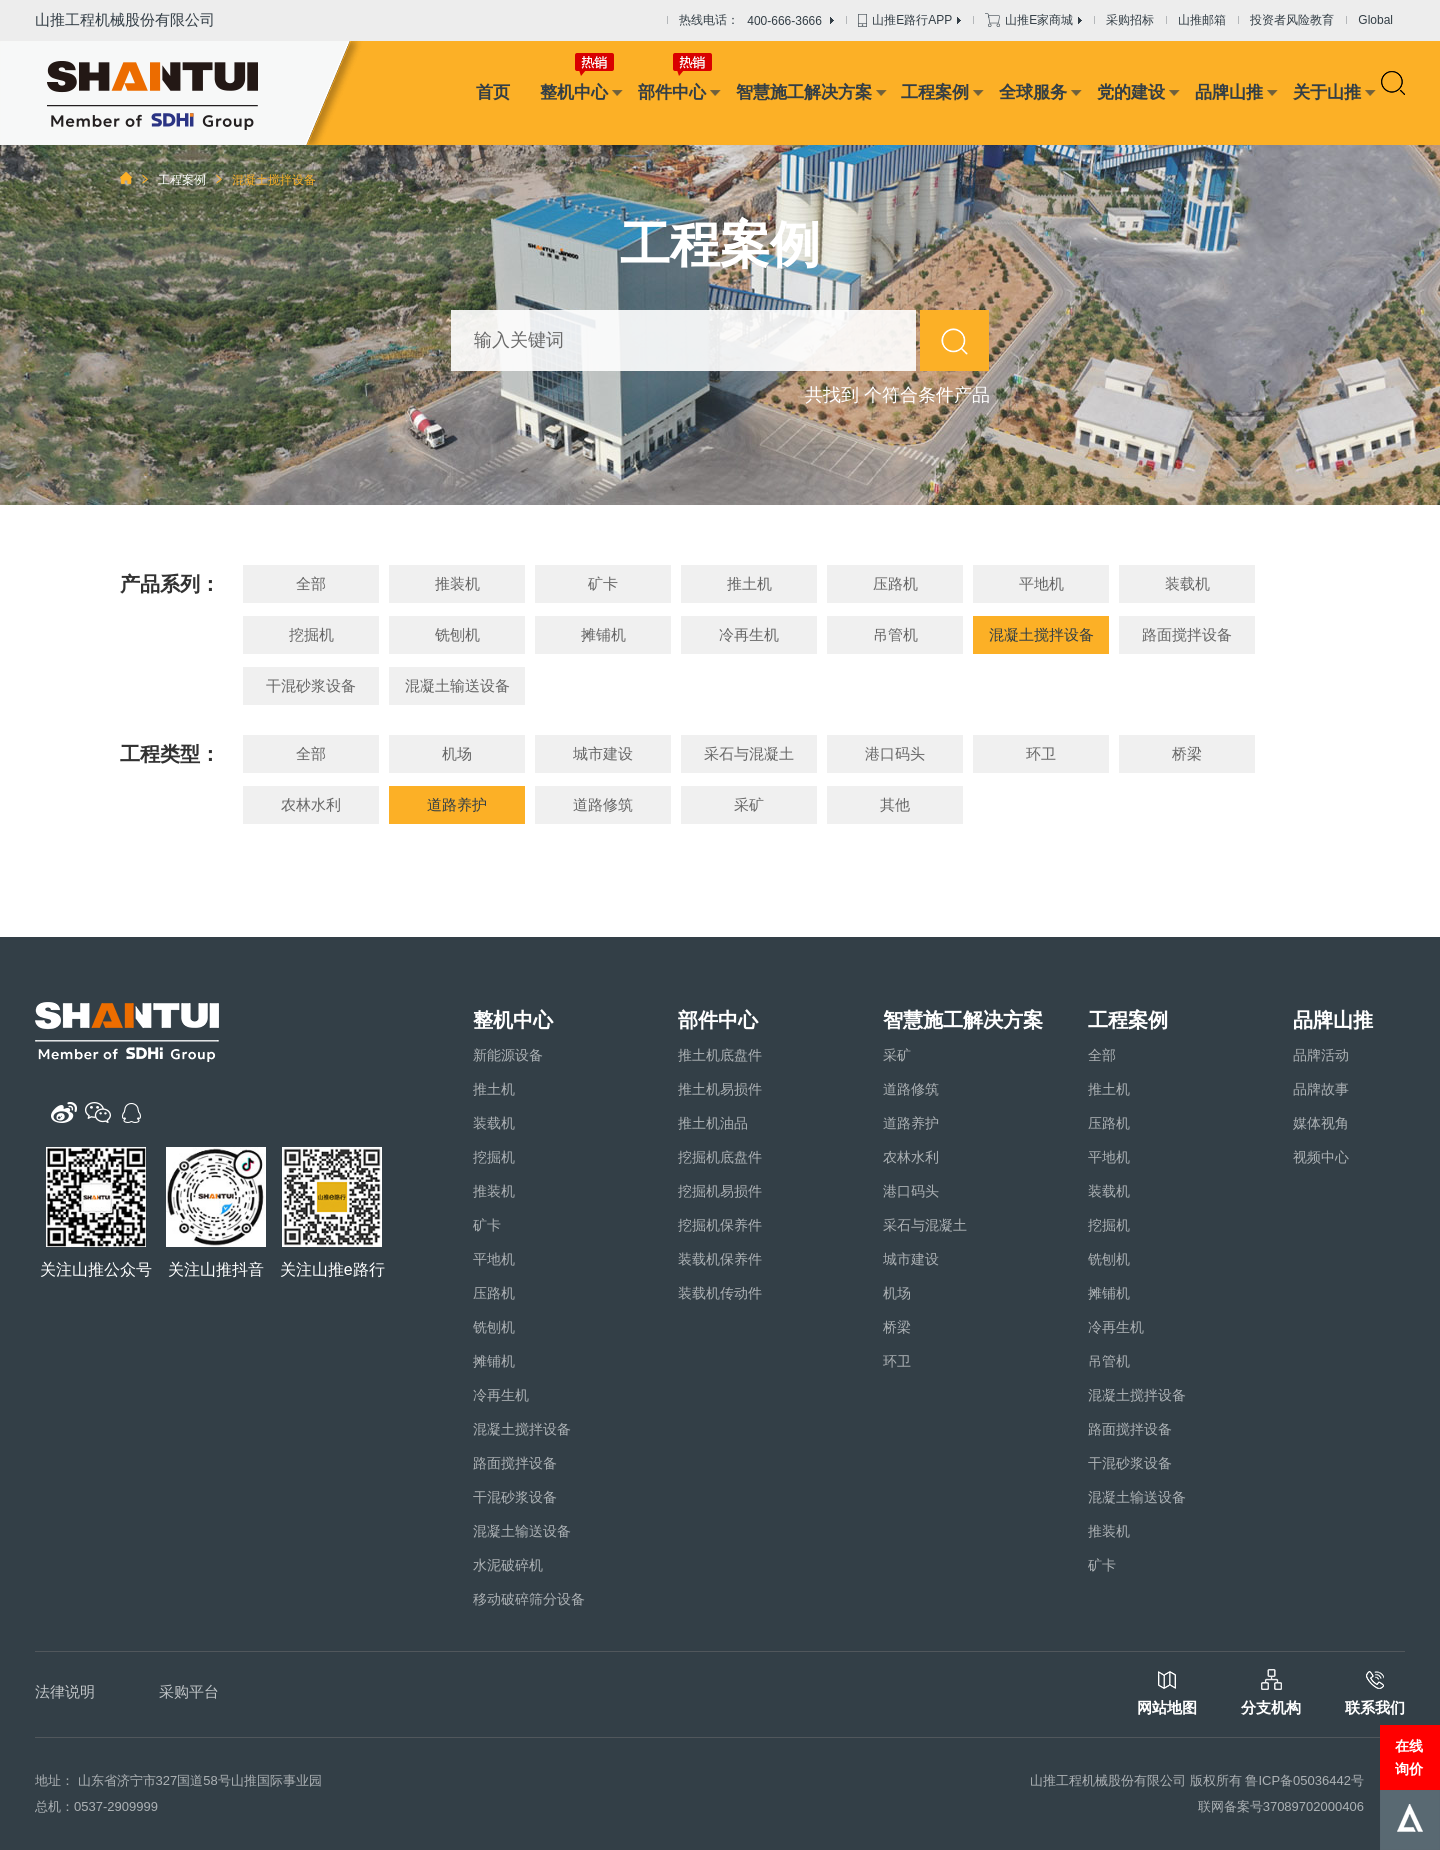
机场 (457, 753)
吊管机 (895, 634)
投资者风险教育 (1292, 20)
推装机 (457, 583)
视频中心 (1321, 1157)
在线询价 (1409, 1757)
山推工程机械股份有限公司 (125, 19)
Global (1375, 20)
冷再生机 (749, 634)
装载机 (1187, 583)
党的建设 (1131, 92)
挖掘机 (311, 634)
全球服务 (1033, 92)
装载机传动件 (720, 1293)
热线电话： (756, 21)
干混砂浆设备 (311, 685)
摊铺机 (603, 634)
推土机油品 (713, 1123)
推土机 (749, 583)
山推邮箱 (1202, 20)
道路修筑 (603, 804)
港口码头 (895, 753)
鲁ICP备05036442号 (1304, 1780)
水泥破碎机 (508, 1565)
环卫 (1041, 753)
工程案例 (935, 92)
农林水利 (311, 804)
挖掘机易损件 (720, 1191)
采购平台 (189, 1691)
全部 (311, 583)
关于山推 (1327, 92)
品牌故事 (1321, 1089)
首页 (493, 92)
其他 (895, 804)
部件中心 (672, 92)
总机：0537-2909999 (96, 1806)
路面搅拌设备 (1187, 634)
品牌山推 (1229, 92)
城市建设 (603, 753)
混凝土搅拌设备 (1041, 634)
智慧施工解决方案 (804, 92)
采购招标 (1130, 20)
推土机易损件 (720, 1089)
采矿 (749, 804)
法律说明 (65, 1691)
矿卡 (603, 583)
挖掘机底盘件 (720, 1157)
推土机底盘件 (720, 1055)
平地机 (1041, 583)
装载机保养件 (720, 1259)
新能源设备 (508, 1055)
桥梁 (1187, 753)
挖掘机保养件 (720, 1225)
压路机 (895, 583)
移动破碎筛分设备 (529, 1599)
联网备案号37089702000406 (1281, 1806)
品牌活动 (1321, 1055)
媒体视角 (1321, 1123)
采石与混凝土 (749, 753)
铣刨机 (457, 634)
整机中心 (574, 92)
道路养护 (457, 804)
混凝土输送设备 (457, 685)
